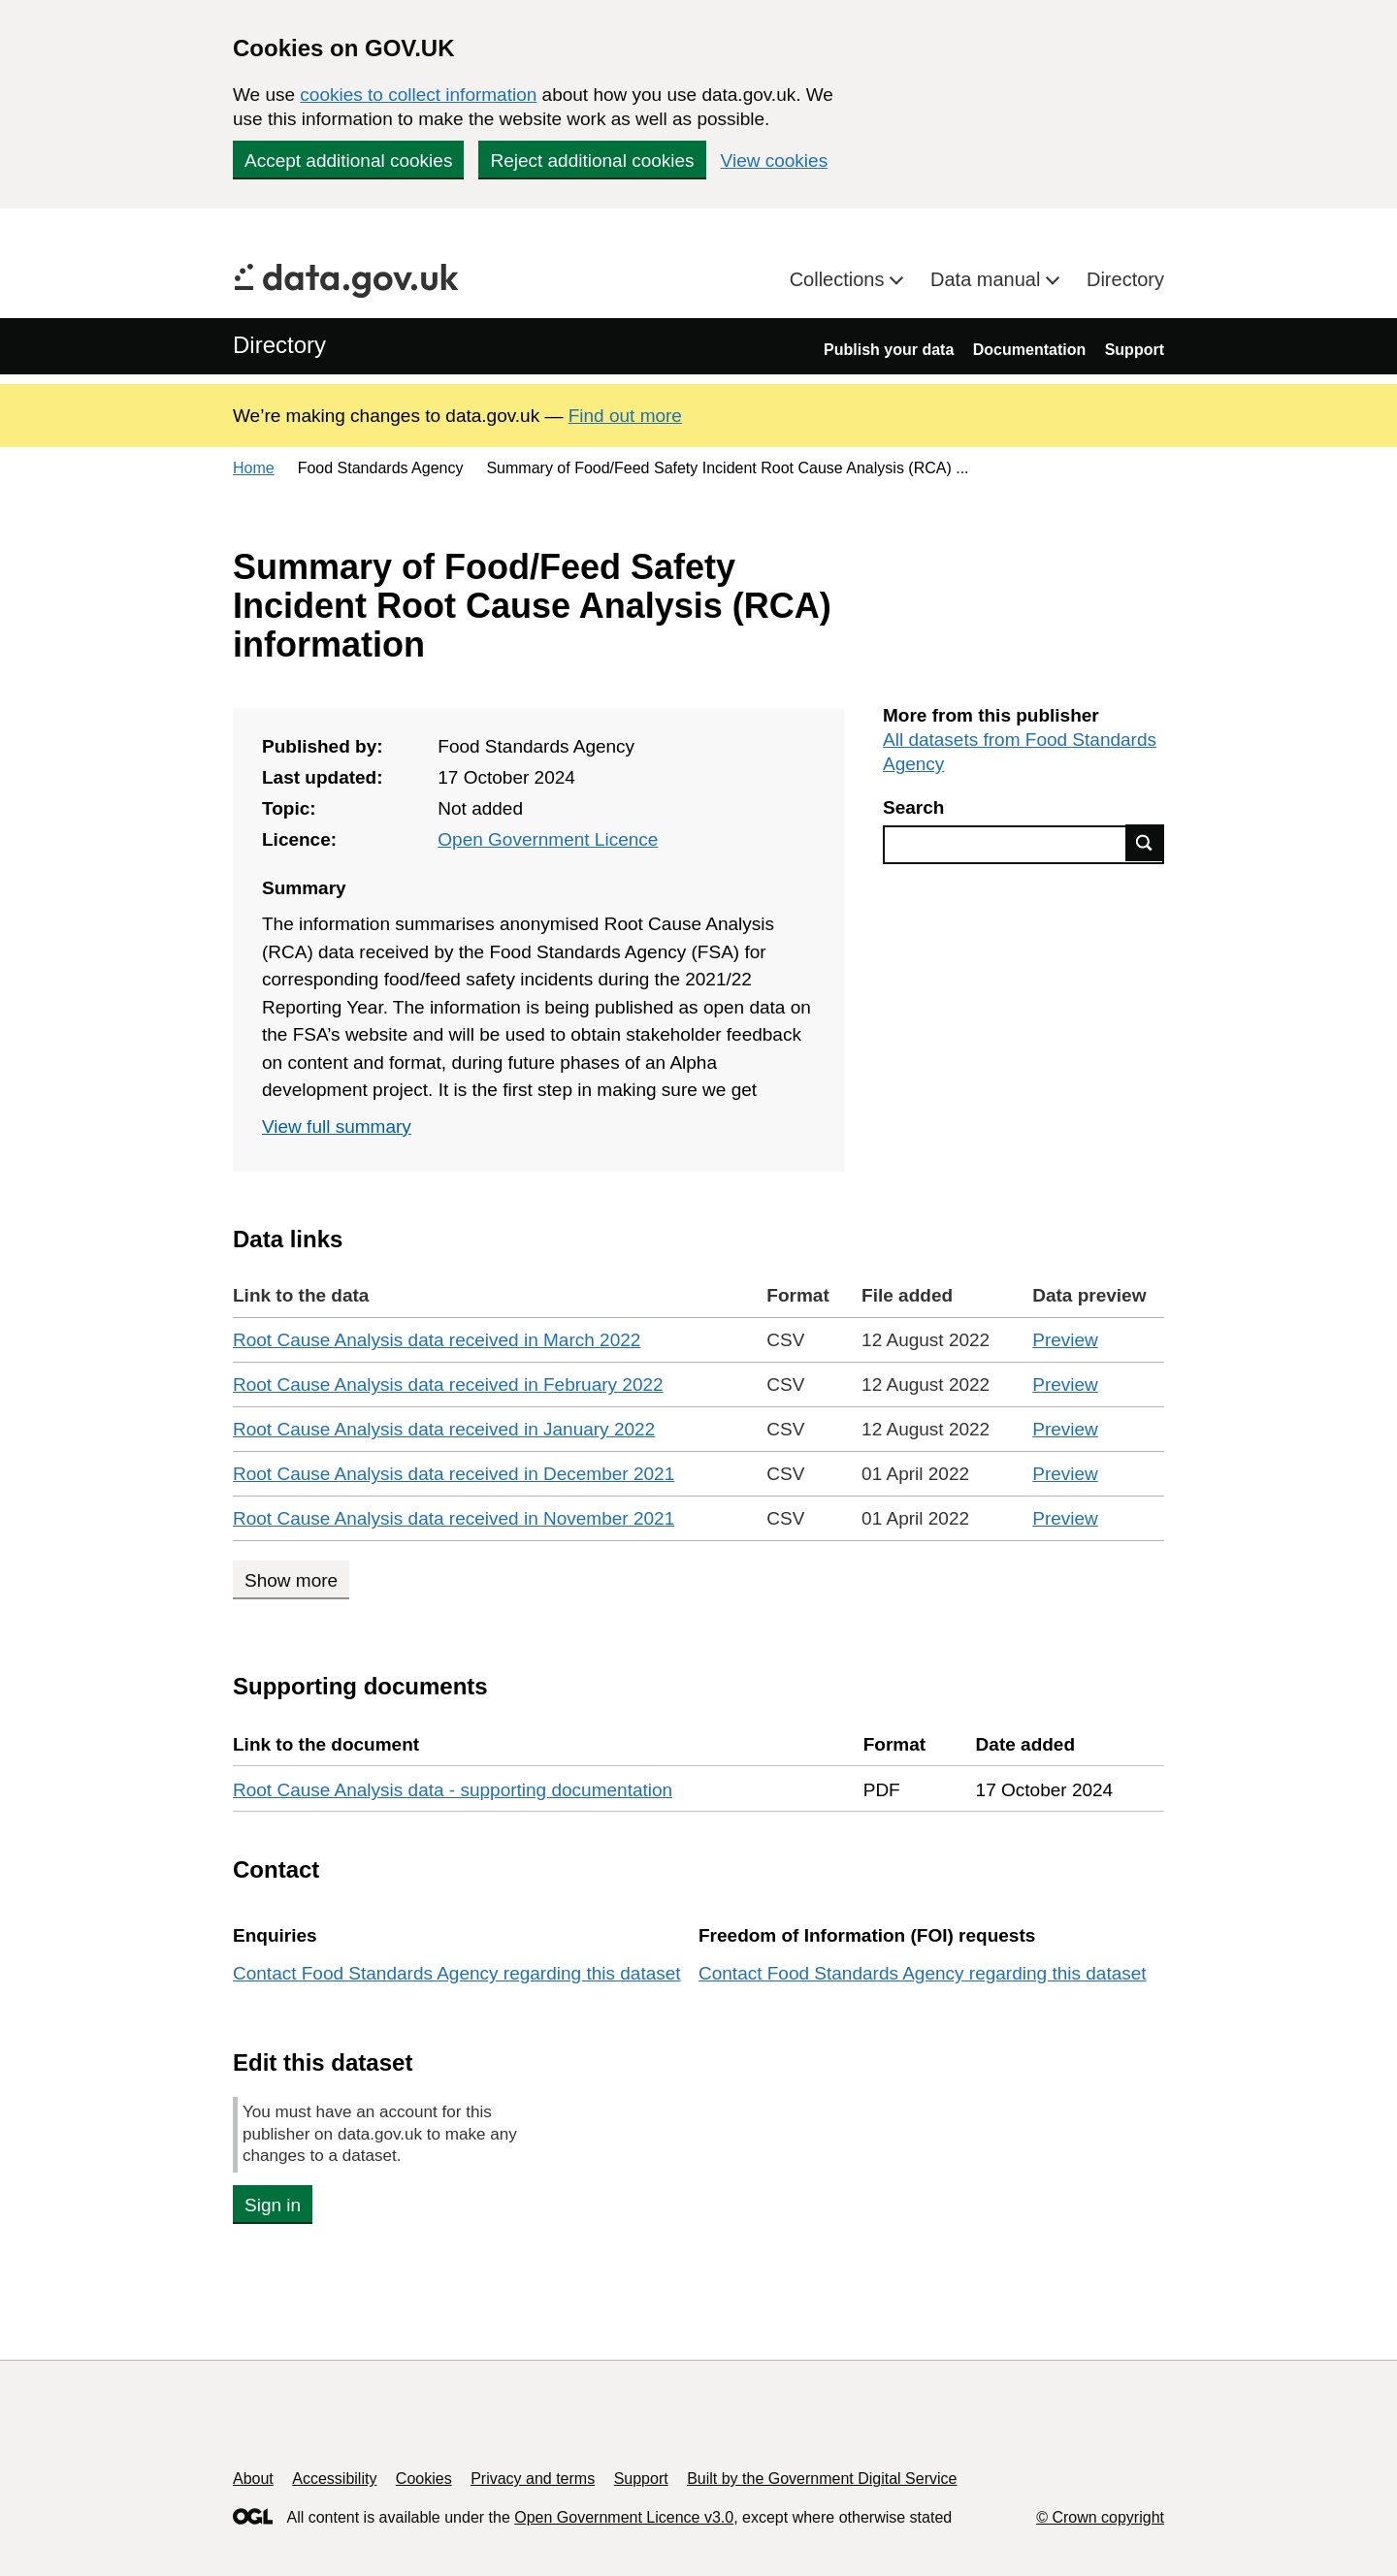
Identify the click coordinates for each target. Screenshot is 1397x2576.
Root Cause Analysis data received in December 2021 (453, 1474)
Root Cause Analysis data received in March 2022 (436, 1340)
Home (254, 468)
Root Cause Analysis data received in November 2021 (453, 1518)
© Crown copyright (1100, 2517)
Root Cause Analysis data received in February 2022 (448, 1384)
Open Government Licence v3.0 (623, 2517)
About (253, 2478)
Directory (1125, 279)
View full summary (336, 1126)
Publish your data (889, 349)
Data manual (988, 279)
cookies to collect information (418, 94)
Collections (840, 279)
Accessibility (334, 2478)
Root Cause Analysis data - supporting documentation (452, 1790)
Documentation (1029, 349)
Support (1134, 349)
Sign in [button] (272, 2205)
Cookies (424, 2478)
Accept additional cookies (348, 160)
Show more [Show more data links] (291, 1580)
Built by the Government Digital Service (822, 2478)
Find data (1144, 842)
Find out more (625, 415)
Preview (1065, 1340)
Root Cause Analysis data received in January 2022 (444, 1429)
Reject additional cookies (592, 160)
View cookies (774, 160)
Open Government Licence (548, 839)
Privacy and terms (533, 2478)
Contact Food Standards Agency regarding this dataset (457, 1973)
